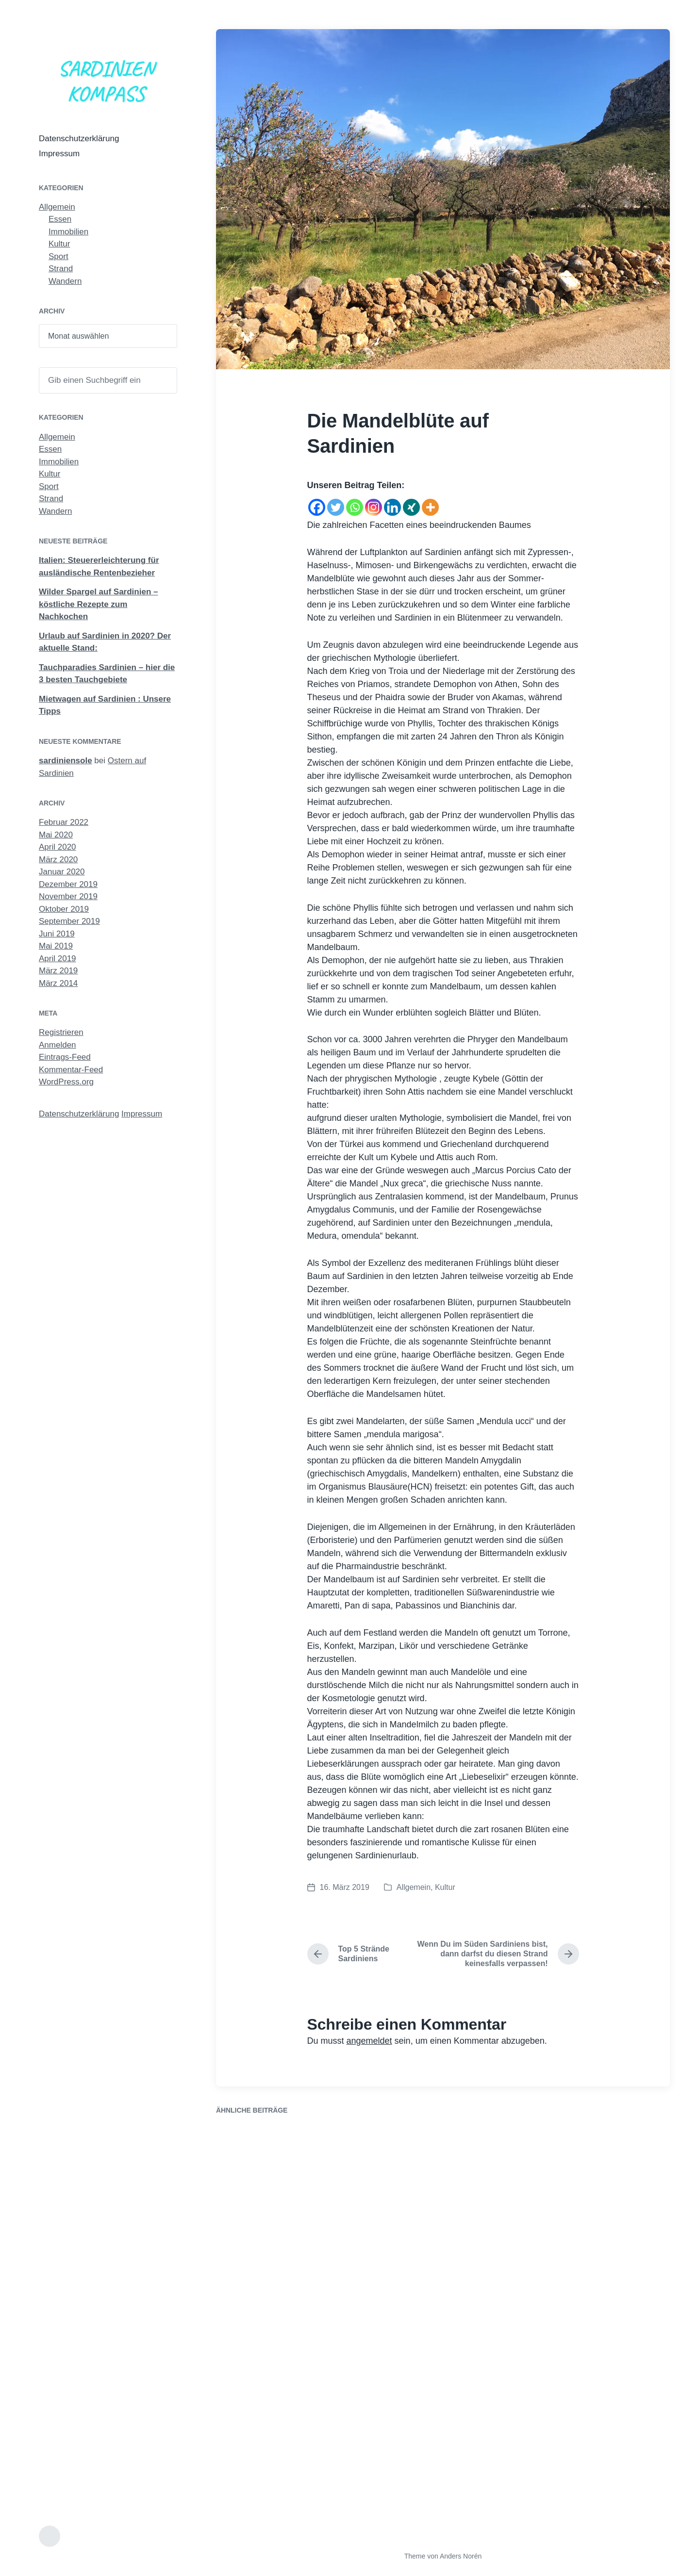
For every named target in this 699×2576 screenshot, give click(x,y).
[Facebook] (316, 504)
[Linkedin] (392, 504)
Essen (60, 219)
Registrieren (61, 1032)
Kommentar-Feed (71, 1069)
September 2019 (69, 921)
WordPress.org (66, 1081)
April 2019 (57, 958)
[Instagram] (373, 504)
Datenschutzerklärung (79, 138)
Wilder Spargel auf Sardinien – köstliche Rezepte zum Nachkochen (98, 604)
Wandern (65, 281)
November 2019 (68, 896)
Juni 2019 (57, 933)
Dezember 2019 (68, 884)
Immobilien (68, 231)
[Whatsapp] (354, 504)
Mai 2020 (56, 834)
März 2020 (58, 859)
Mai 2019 (56, 946)
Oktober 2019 (64, 909)
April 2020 (57, 847)
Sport (58, 256)
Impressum (59, 153)
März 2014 (58, 983)
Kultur (59, 243)
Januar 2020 (62, 871)
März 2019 (58, 970)
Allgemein (57, 207)
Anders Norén (461, 2556)
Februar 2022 (63, 822)
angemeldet (369, 2041)
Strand (61, 268)
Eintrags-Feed (65, 1057)
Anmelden (57, 1045)
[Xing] (411, 504)
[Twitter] (335, 504)
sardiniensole (65, 760)
